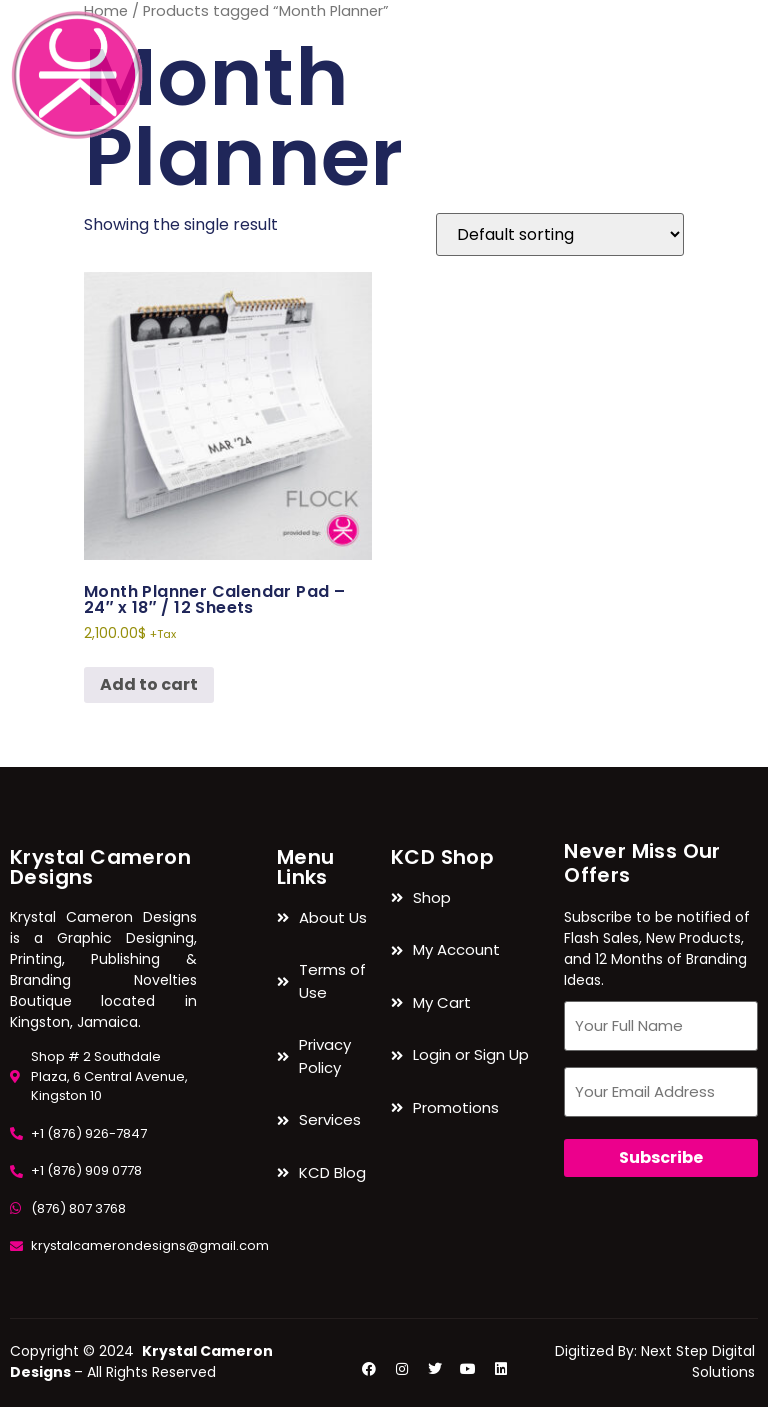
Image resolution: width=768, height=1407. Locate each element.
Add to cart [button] (149, 684)
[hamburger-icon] (674, 75)
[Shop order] (560, 234)
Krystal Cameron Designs (100, 867)
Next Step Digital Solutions (698, 1361)
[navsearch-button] (742, 31)
